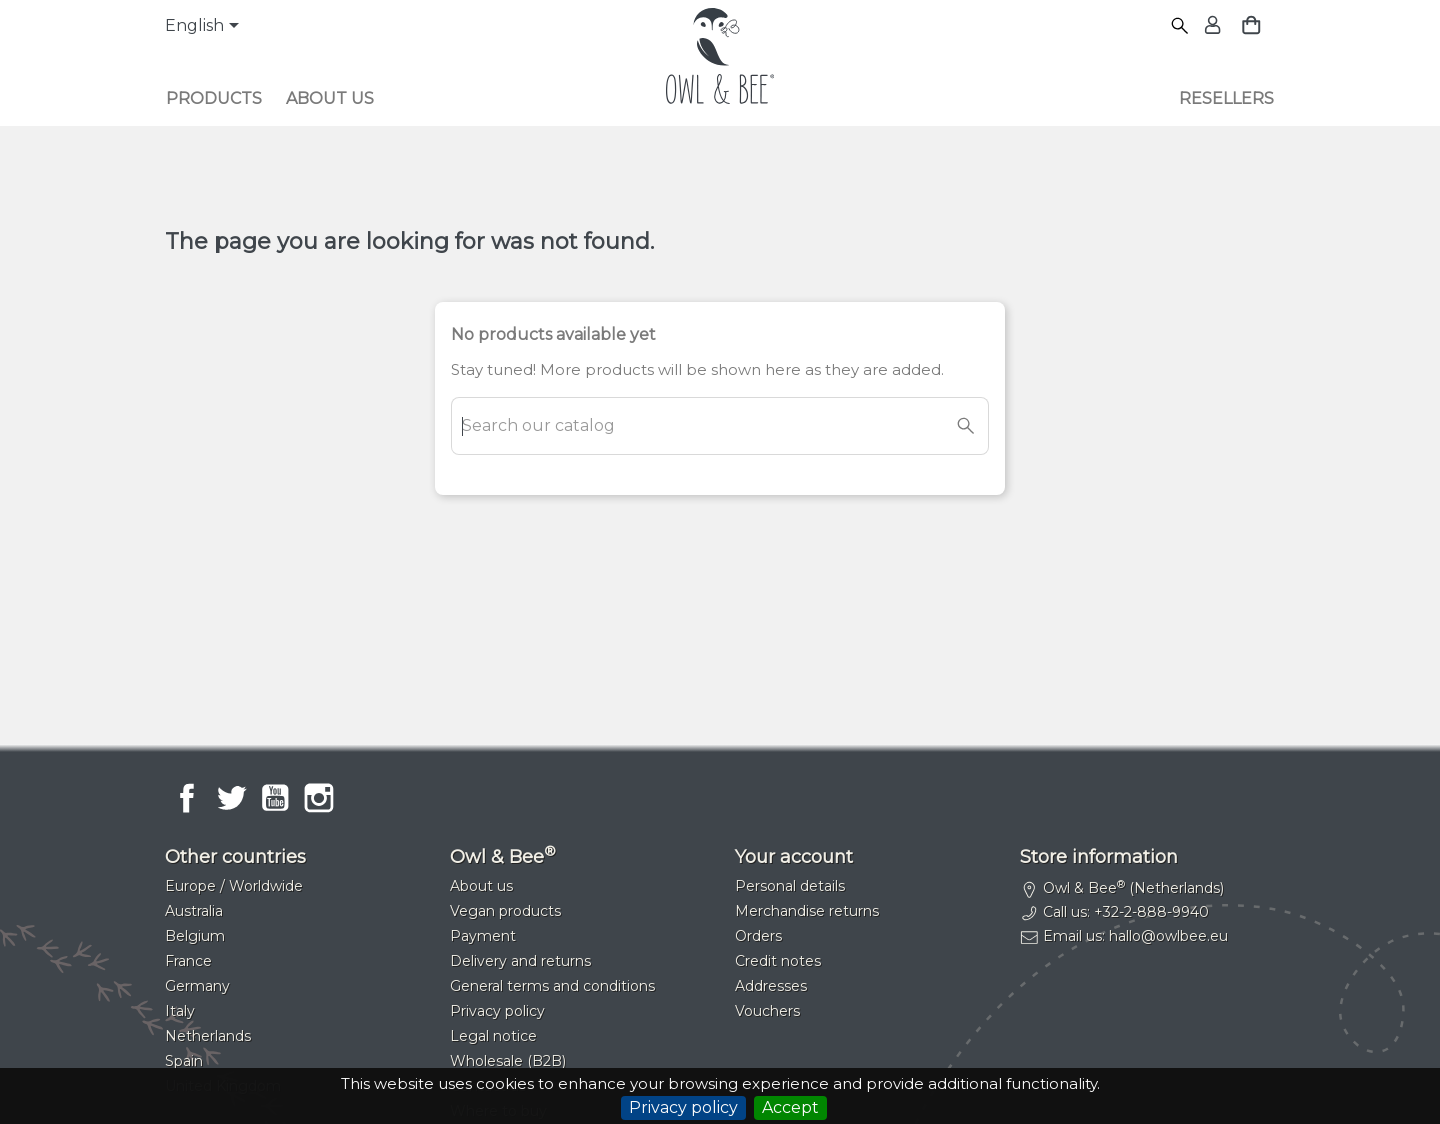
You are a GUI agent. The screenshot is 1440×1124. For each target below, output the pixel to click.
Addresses (771, 986)
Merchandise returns (807, 911)
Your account (794, 857)
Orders (758, 936)
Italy (180, 1011)
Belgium (195, 936)
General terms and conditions (552, 986)
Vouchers (767, 1011)
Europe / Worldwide (234, 886)
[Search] (1180, 26)
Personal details (790, 886)
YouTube (275, 798)
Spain (184, 1061)
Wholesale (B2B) (508, 1061)
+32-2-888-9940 (1151, 912)
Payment (483, 936)
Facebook (187, 798)
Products (214, 98)
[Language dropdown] (205, 27)
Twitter (231, 798)
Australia (194, 911)
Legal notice (493, 1036)
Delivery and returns (520, 961)
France (188, 961)
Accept (790, 1107)
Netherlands (208, 1036)
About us (330, 98)
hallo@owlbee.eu (1168, 936)
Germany (197, 986)
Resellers (1226, 98)
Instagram (319, 798)
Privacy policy (683, 1107)
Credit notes (778, 961)
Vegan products (505, 911)
